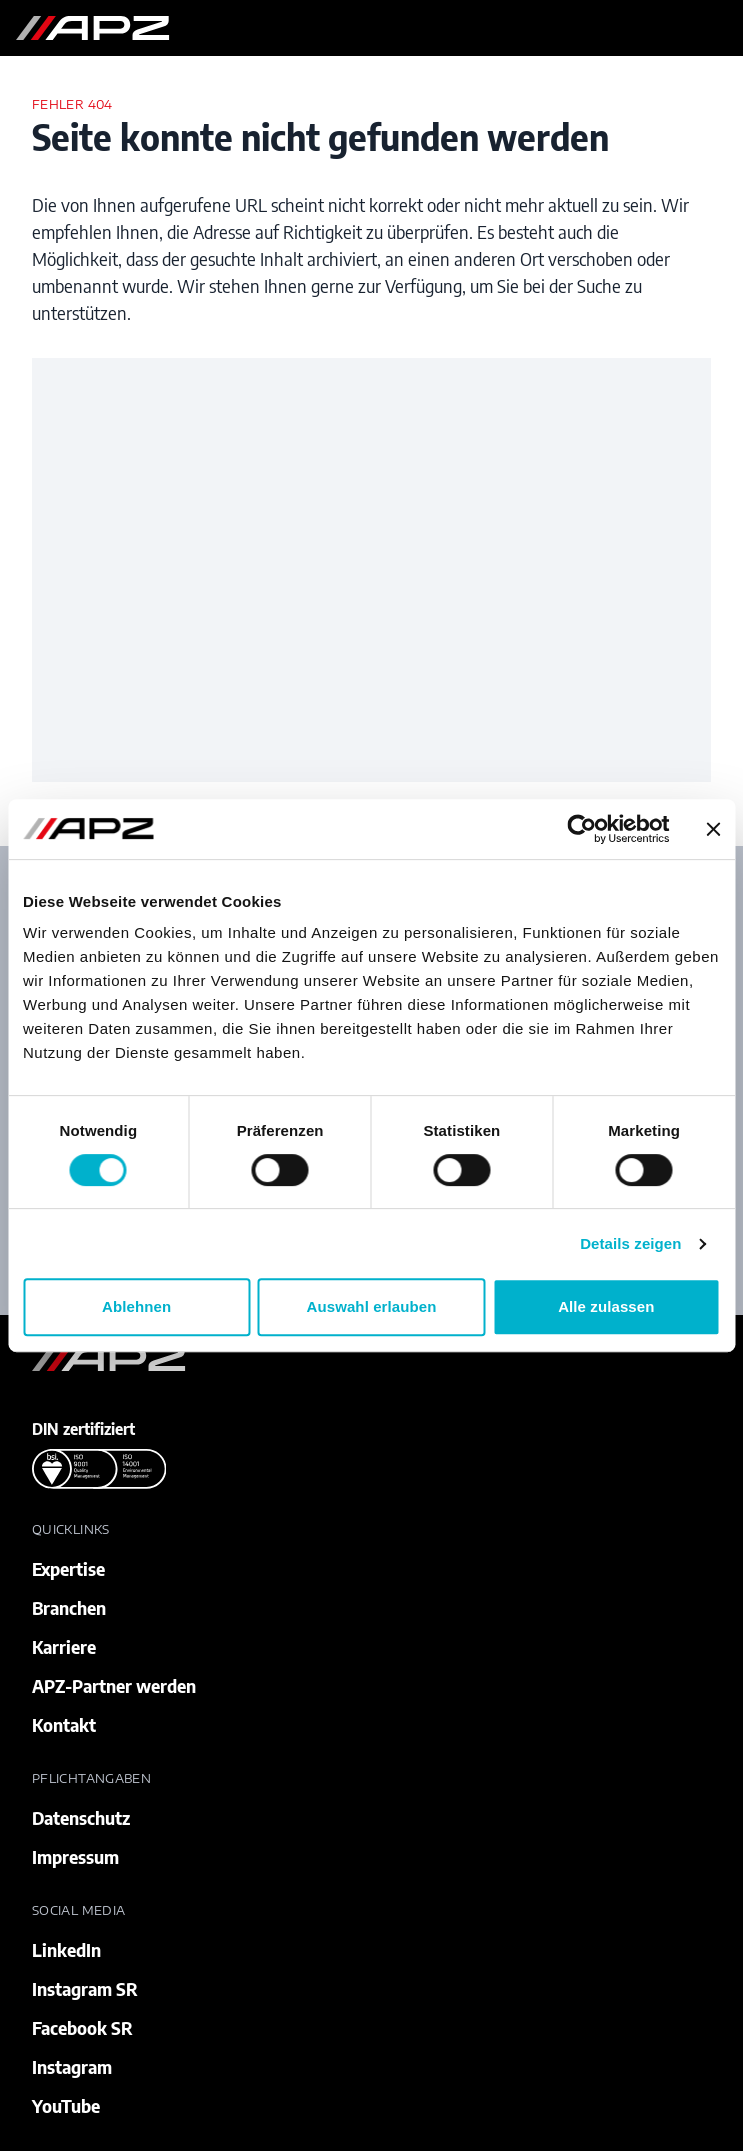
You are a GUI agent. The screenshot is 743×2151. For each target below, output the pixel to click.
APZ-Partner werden (114, 1685)
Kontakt (64, 1724)
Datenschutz (81, 1817)
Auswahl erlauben (372, 1306)
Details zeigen (630, 1243)
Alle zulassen (606, 1306)
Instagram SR (85, 1988)
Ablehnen (136, 1306)
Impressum (75, 1856)
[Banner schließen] (713, 829)
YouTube (66, 2105)
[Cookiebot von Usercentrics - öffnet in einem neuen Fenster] (581, 829)
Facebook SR (82, 2027)
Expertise (68, 1568)
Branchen (69, 1607)
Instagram (72, 2066)
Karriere (64, 1646)
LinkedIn (66, 1949)
